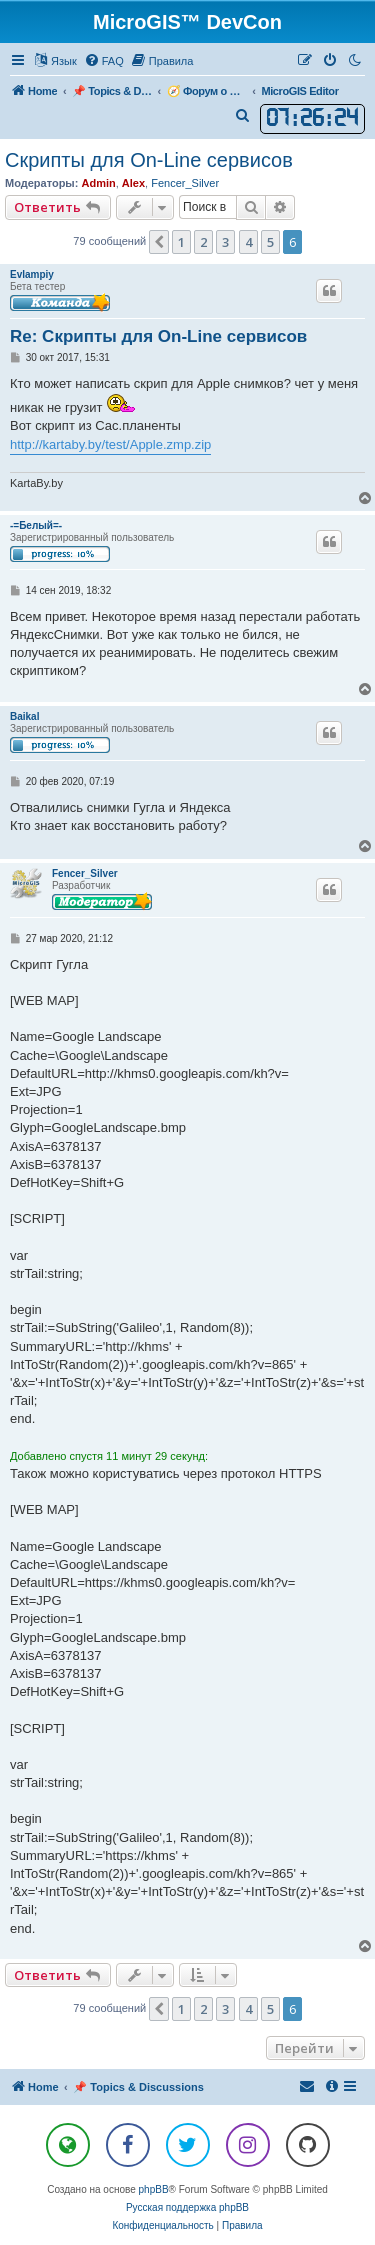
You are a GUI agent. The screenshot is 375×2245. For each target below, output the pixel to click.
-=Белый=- (36, 525)
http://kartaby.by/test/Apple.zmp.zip (110, 444)
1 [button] (181, 242)
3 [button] (225, 242)
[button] (159, 242)
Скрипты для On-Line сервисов (149, 160)
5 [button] (270, 242)
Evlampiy (32, 274)
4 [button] (248, 242)
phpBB (154, 2189)
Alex (133, 183)
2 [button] (203, 242)
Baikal (24, 716)
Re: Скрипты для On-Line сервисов (158, 336)
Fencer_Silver (185, 183)
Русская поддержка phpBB (187, 2207)
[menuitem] (104, 61)
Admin (98, 183)
